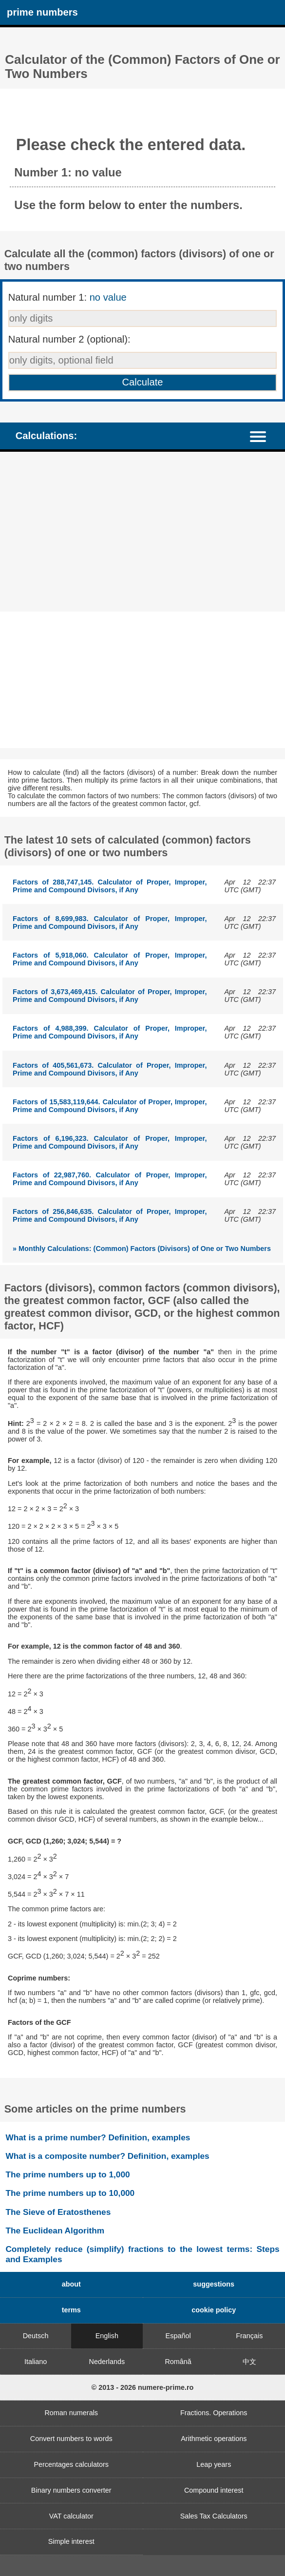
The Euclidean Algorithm (54, 2230)
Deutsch (36, 2336)
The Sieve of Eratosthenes (58, 2212)
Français (249, 2336)
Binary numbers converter (71, 2490)
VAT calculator (71, 2516)
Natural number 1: (67, 297)
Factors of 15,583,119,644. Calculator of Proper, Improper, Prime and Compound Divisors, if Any (110, 1106)
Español (178, 2336)
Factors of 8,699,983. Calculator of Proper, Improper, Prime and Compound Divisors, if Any (110, 922)
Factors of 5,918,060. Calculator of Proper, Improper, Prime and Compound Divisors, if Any (110, 959)
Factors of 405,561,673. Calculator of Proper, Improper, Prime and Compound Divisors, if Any (110, 1069)
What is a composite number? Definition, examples (107, 2156)
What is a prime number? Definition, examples (97, 2137)
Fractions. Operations (213, 2413)
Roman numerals (71, 2413)
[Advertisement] (142, 532)
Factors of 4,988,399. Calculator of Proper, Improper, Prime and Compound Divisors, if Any (110, 1032)
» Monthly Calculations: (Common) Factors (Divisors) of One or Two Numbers (142, 1248)
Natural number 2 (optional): (69, 339)
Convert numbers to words (71, 2438)
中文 (249, 2361)
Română (178, 2361)
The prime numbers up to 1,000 (67, 2174)
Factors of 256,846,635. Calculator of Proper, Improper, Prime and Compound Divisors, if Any (110, 1215)
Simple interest (71, 2541)
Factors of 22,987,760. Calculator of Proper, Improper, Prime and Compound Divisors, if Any (110, 1179)
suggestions (213, 2284)
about (71, 2284)
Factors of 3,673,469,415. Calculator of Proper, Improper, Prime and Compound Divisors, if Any (110, 995)
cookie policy (213, 2310)
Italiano (35, 2361)
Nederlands (107, 2361)
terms (71, 2310)
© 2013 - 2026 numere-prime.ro (143, 2387)
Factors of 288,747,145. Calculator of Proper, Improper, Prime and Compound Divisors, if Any (110, 886)
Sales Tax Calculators (213, 2516)
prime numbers (42, 12)
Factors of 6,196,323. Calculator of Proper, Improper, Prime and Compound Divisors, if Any (110, 1142)
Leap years (213, 2464)
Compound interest (214, 2490)
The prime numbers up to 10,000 (69, 2193)
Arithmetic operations (214, 2438)
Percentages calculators (71, 2464)
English (106, 2336)
